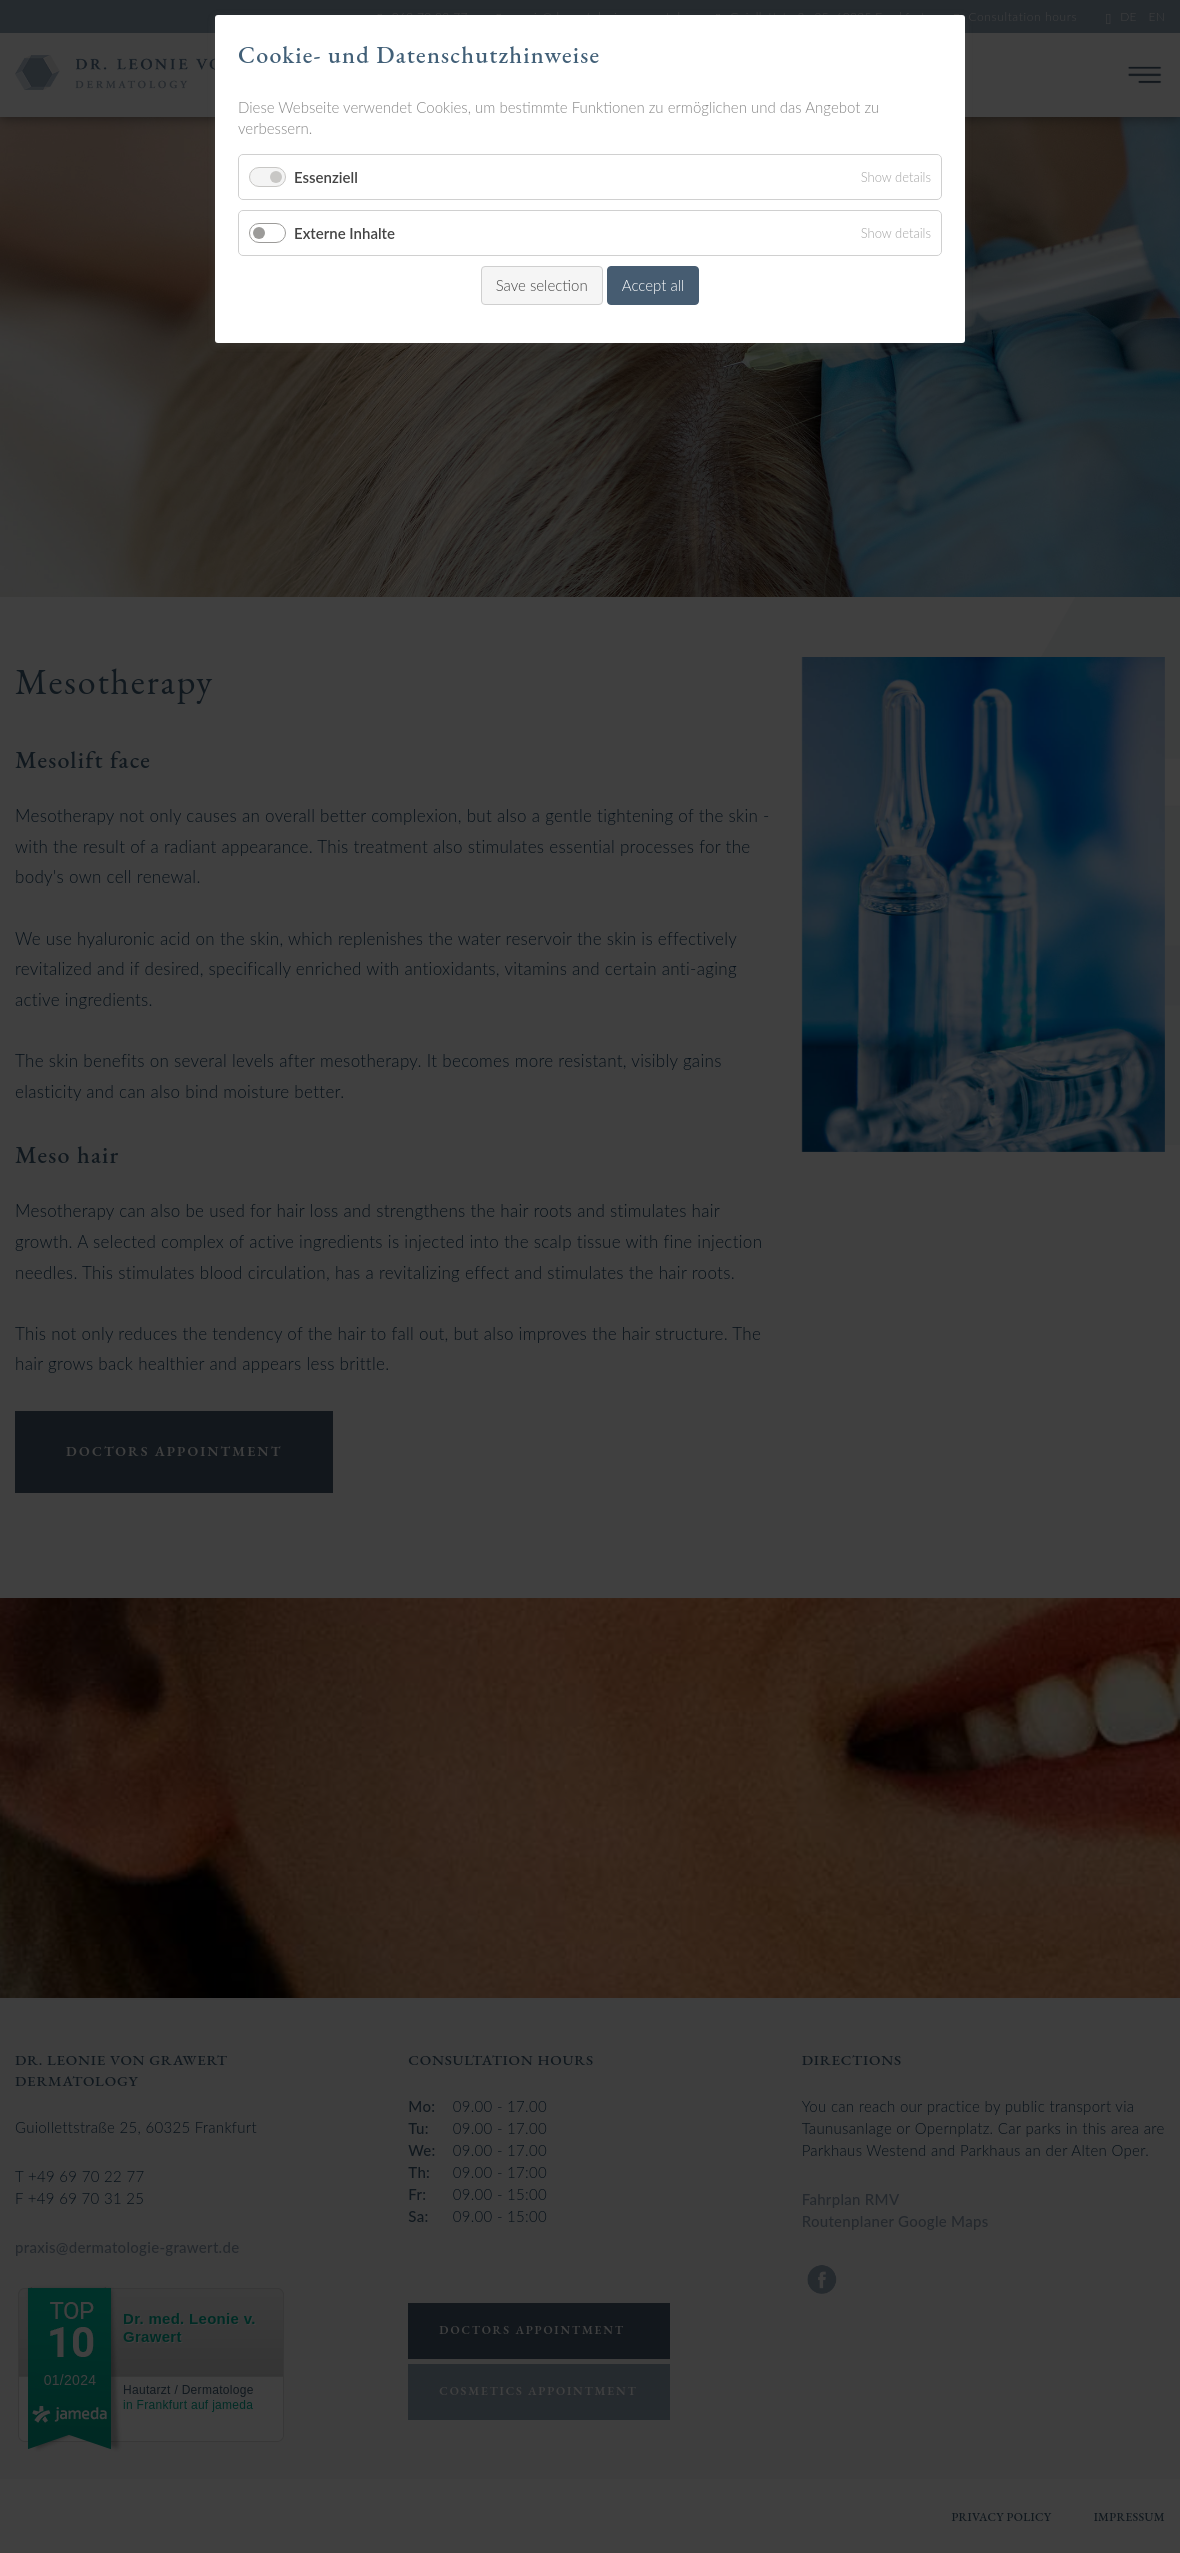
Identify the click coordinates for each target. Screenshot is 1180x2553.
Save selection (542, 285)
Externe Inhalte (344, 233)
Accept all (653, 285)
